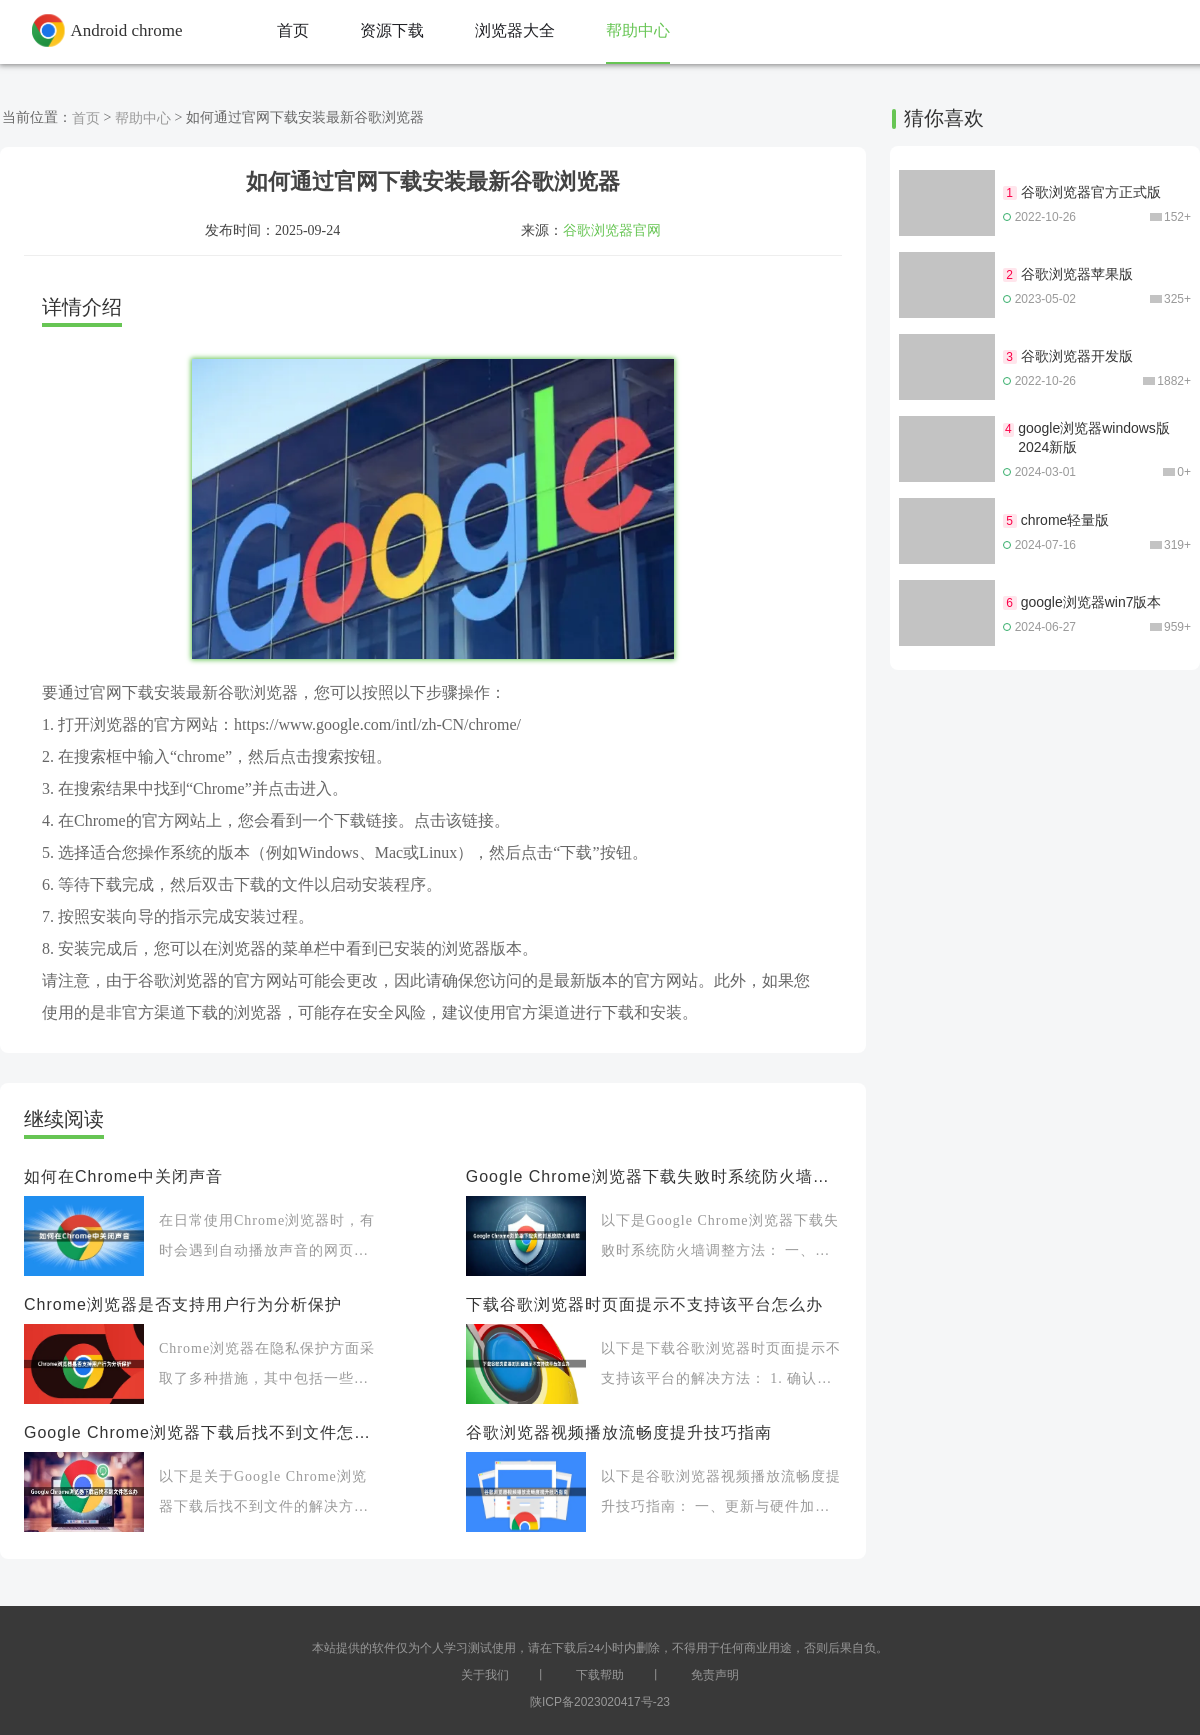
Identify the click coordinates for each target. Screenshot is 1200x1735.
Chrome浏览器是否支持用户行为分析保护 (183, 1304)
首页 (86, 118)
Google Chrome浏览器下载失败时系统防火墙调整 (654, 1176)
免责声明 (715, 1675)
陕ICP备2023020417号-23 (600, 1702)
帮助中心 (143, 118)
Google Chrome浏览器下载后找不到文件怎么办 (202, 1432)
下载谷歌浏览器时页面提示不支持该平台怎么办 (644, 1304)
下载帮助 (600, 1675)
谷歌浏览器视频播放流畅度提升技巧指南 (619, 1432)
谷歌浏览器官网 (612, 230)
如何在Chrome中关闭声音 (123, 1176)
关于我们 (485, 1675)
